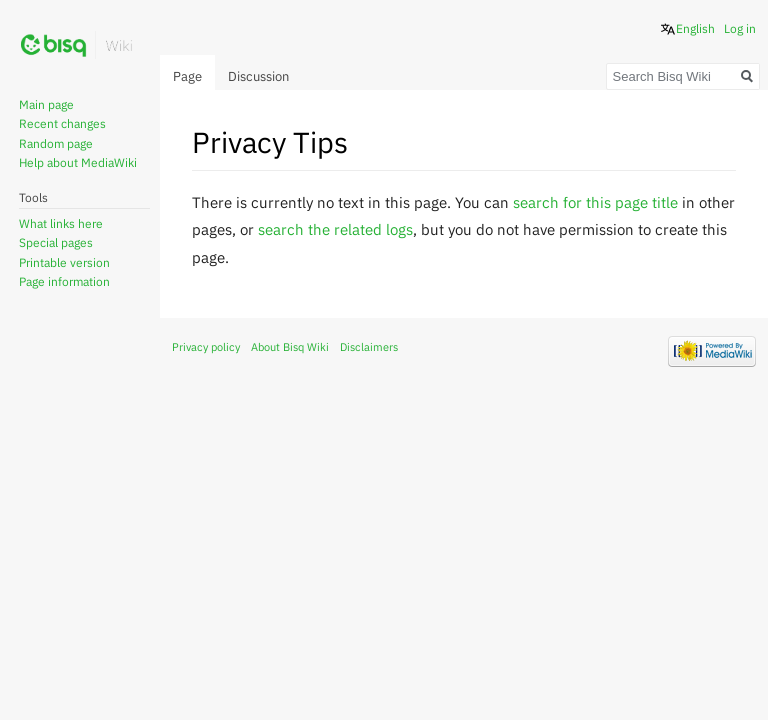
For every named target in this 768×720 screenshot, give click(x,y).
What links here (61, 223)
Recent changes (62, 123)
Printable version (64, 262)
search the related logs (335, 229)
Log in (740, 28)
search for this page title (595, 202)
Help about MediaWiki (78, 162)
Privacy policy (206, 347)
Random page (56, 143)
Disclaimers (369, 347)
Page (187, 76)
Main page (46, 104)
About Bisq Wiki (290, 347)
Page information (64, 281)
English (695, 28)
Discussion (258, 76)
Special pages (56, 242)
